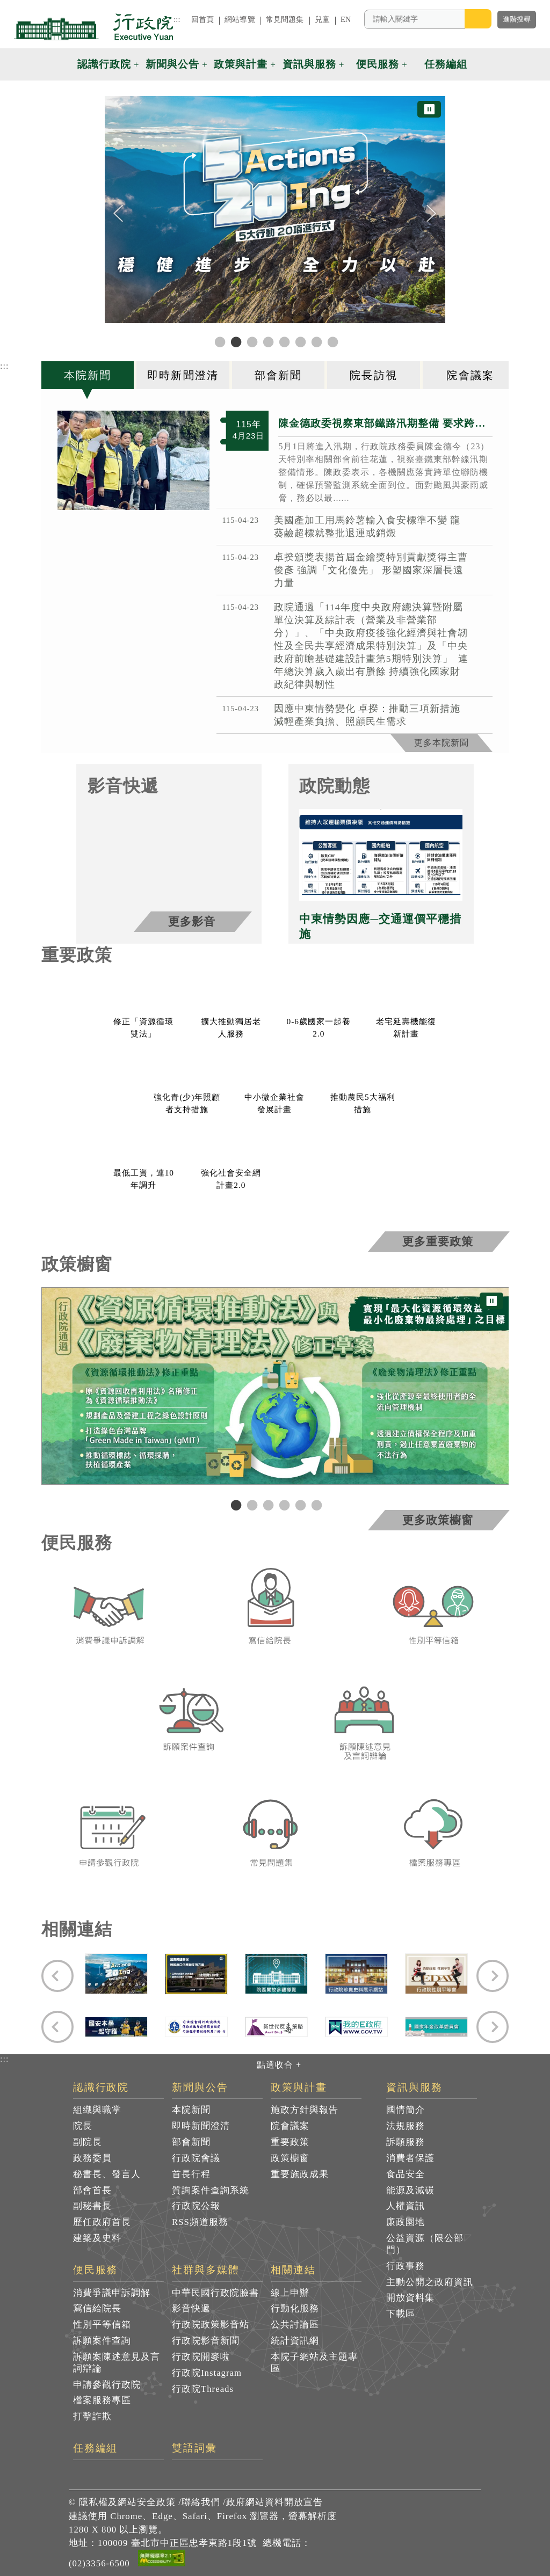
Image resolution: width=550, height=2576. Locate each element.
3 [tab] (267, 1504)
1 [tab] (234, 1504)
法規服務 (405, 2126)
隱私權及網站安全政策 (127, 2502)
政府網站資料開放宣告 (274, 2502)
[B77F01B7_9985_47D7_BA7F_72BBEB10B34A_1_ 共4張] (133, 460)
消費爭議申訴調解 (111, 2293)
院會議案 (290, 2126)
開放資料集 (410, 2298)
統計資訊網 (295, 2341)
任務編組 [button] (445, 64)
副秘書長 (92, 2206)
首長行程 (191, 2174)
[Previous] (118, 214)
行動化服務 (295, 2308)
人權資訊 (405, 2206)
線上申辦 (290, 2293)
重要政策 (290, 2142)
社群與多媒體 (206, 2270)
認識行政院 (101, 2087)
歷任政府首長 (102, 2222)
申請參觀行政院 (107, 2385)
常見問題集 (285, 19)
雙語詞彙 (194, 2448)
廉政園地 (405, 2222)
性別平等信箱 (102, 2324)
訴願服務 (405, 2142)
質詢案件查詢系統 (210, 2190)
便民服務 (95, 2270)
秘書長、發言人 (107, 2174)
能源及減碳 (410, 2190)
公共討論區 (295, 2324)
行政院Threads (203, 2389)
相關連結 (293, 2270)
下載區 (400, 2314)
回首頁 (202, 19)
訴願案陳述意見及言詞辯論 (116, 2363)
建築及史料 (97, 2238)
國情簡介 (405, 2110)
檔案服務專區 (102, 2400)
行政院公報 (196, 2206)
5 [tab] (299, 1504)
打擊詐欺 (92, 2416)
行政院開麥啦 (201, 2357)
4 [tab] (283, 1504)
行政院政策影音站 (210, 2324)
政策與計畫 (299, 2087)
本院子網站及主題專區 (314, 2363)
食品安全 (405, 2174)
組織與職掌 (97, 2110)
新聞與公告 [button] (172, 64)
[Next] (431, 214)
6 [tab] (315, 1504)
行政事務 (405, 2266)
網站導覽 (240, 19)
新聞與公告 (200, 2087)
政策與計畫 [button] (240, 64)
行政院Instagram (207, 2373)
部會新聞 (191, 2142)
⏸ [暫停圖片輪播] (429, 109)
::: (176, 19)
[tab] (89, 375)
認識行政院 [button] (104, 64)
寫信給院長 (97, 2308)
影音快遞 (191, 2308)
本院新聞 (191, 2110)
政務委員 (92, 2158)
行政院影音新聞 (206, 2341)
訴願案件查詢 (102, 2341)
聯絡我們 (201, 2502)
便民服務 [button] (377, 64)
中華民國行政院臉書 (215, 2293)
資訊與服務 (414, 2087)
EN (346, 19)
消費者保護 (410, 2158)
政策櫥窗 (290, 2158)
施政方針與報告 (304, 2110)
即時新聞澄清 (201, 2126)
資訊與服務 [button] (309, 64)
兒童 (322, 19)
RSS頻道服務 (200, 2222)
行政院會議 (196, 2158)
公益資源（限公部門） (425, 2244)
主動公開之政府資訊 (429, 2282)
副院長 (87, 2142)
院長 (82, 2126)
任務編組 (95, 2448)
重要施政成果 (300, 2174)
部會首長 (92, 2190)
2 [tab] (250, 1504)
